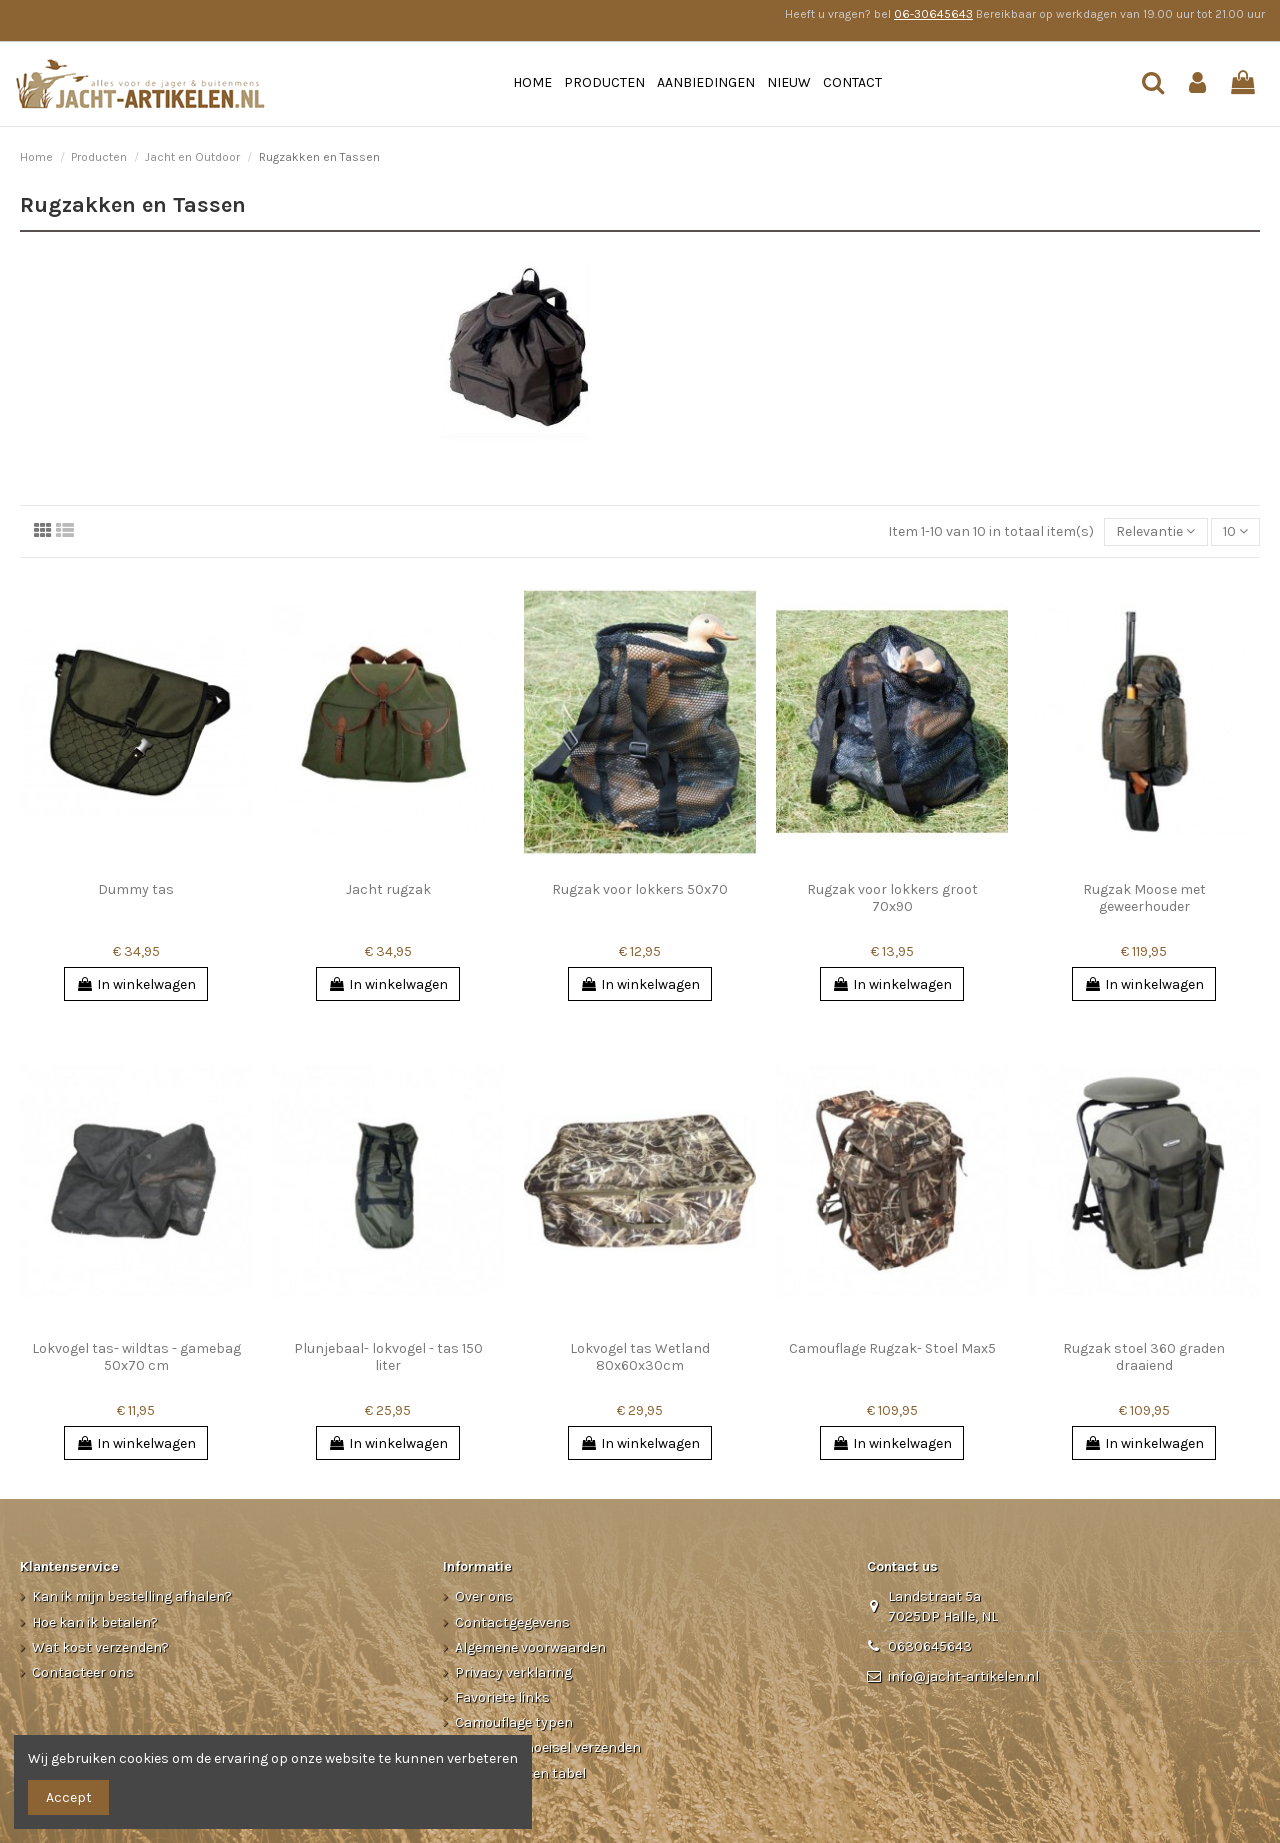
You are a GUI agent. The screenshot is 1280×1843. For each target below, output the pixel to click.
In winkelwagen (136, 984)
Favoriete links (502, 1697)
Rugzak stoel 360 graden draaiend (1144, 1357)
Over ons (484, 1596)
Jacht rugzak (388, 889)
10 (1235, 531)
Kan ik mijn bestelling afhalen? (132, 1596)
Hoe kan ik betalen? (95, 1622)
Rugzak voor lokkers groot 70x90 (892, 898)
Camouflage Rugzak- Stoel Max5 (892, 1348)
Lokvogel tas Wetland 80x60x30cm (640, 1357)
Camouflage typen (514, 1722)
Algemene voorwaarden (530, 1647)
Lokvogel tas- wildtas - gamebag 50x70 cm (136, 1357)
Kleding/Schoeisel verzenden (548, 1747)
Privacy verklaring (513, 1672)
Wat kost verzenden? (100, 1647)
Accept (69, 1797)
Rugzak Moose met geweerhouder (1144, 898)
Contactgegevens (512, 1622)
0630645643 (930, 1646)
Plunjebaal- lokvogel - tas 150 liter (388, 1357)
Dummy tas (136, 889)
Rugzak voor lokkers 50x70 (640, 889)
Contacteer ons (83, 1672)
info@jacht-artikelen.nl (963, 1676)
